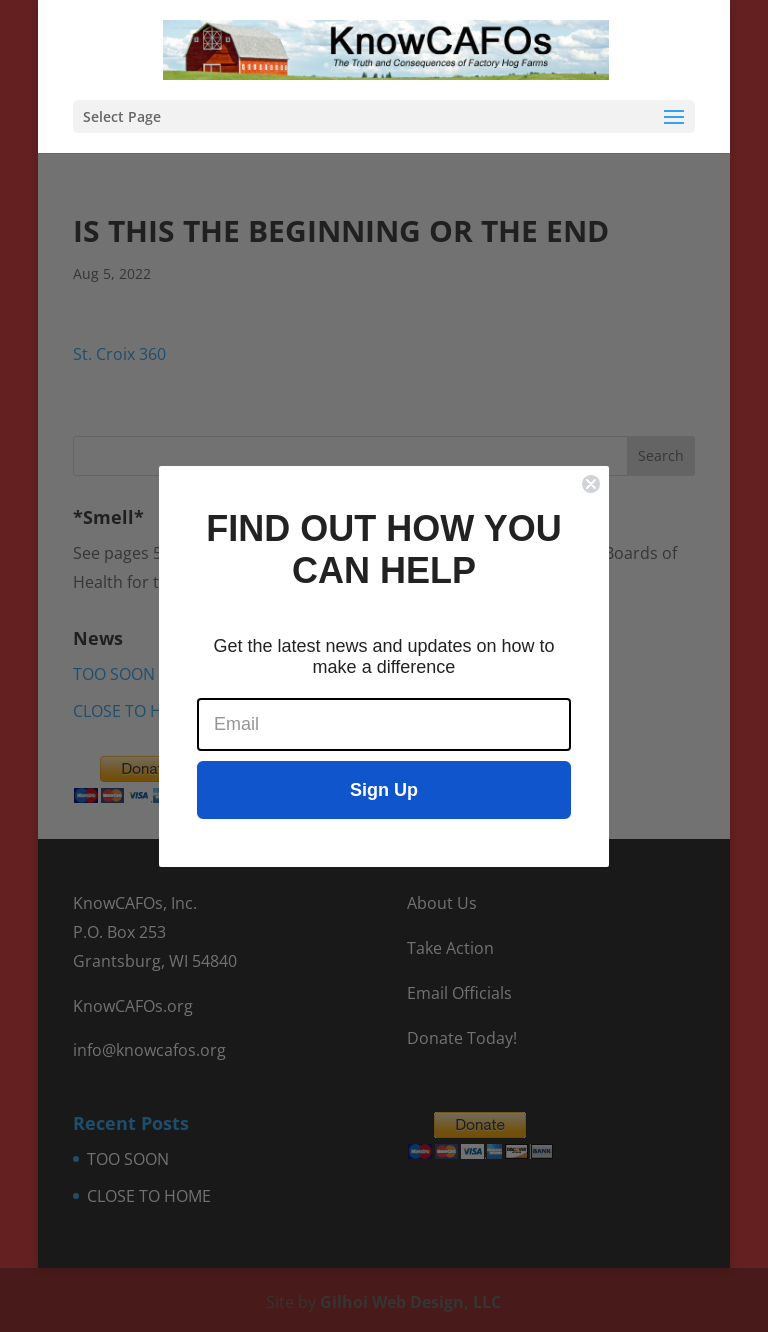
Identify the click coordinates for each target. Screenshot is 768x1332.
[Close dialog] (591, 484)
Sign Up (384, 790)
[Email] (384, 724)
